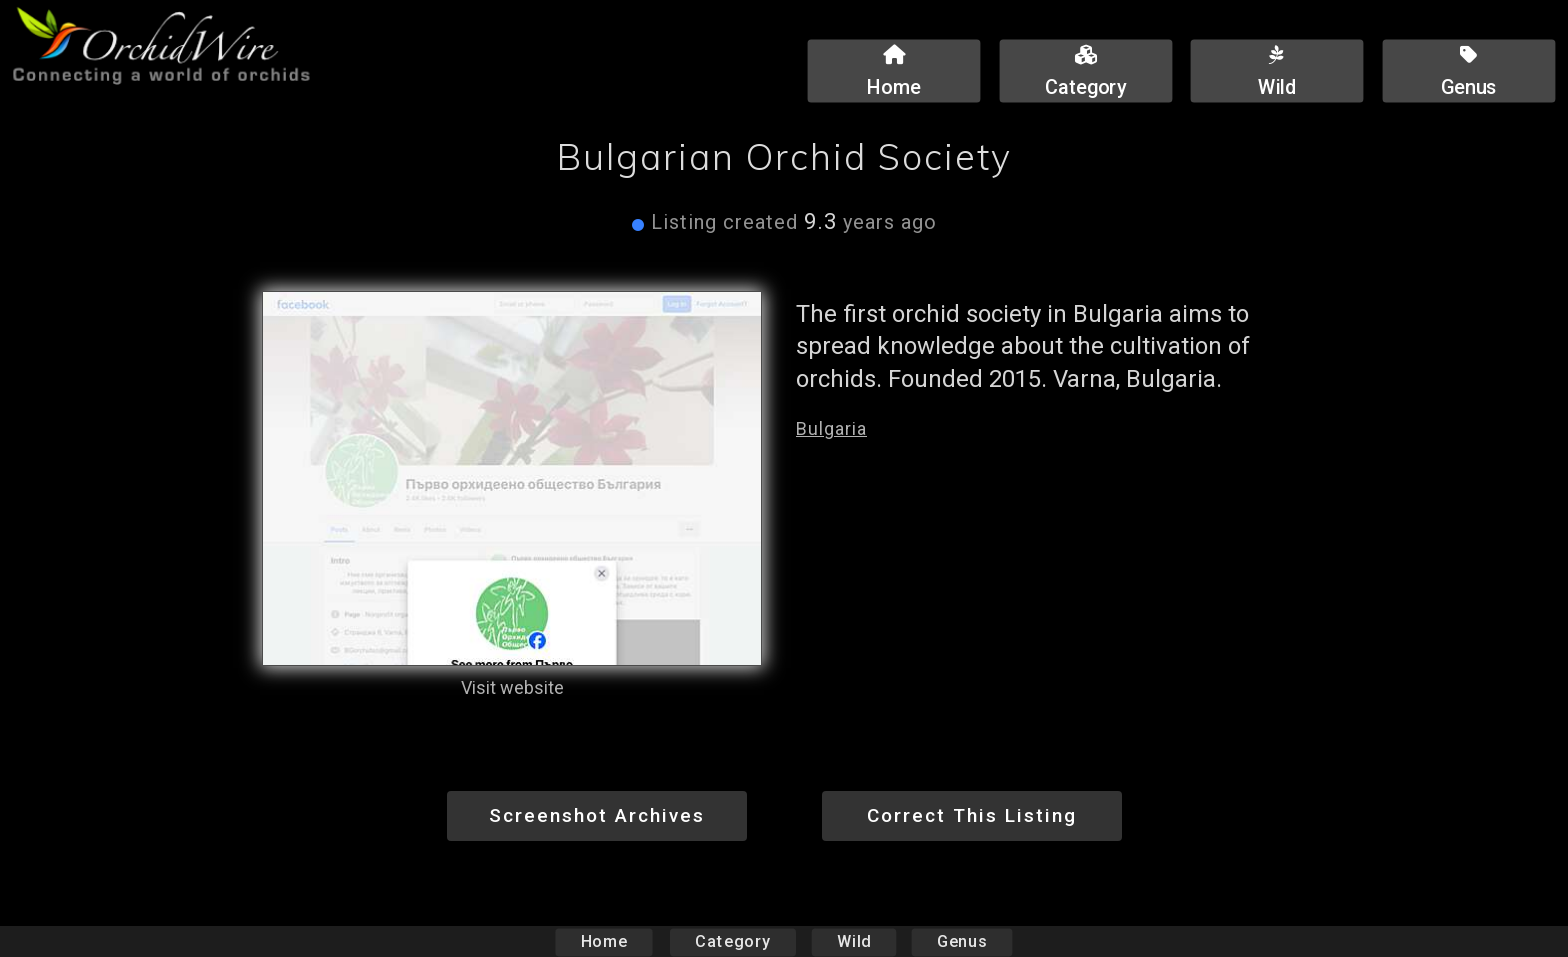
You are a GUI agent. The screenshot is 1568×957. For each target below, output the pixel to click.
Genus (961, 941)
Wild (854, 941)
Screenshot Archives (597, 815)
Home (604, 941)
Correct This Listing (972, 815)
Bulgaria (831, 428)
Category (733, 941)
